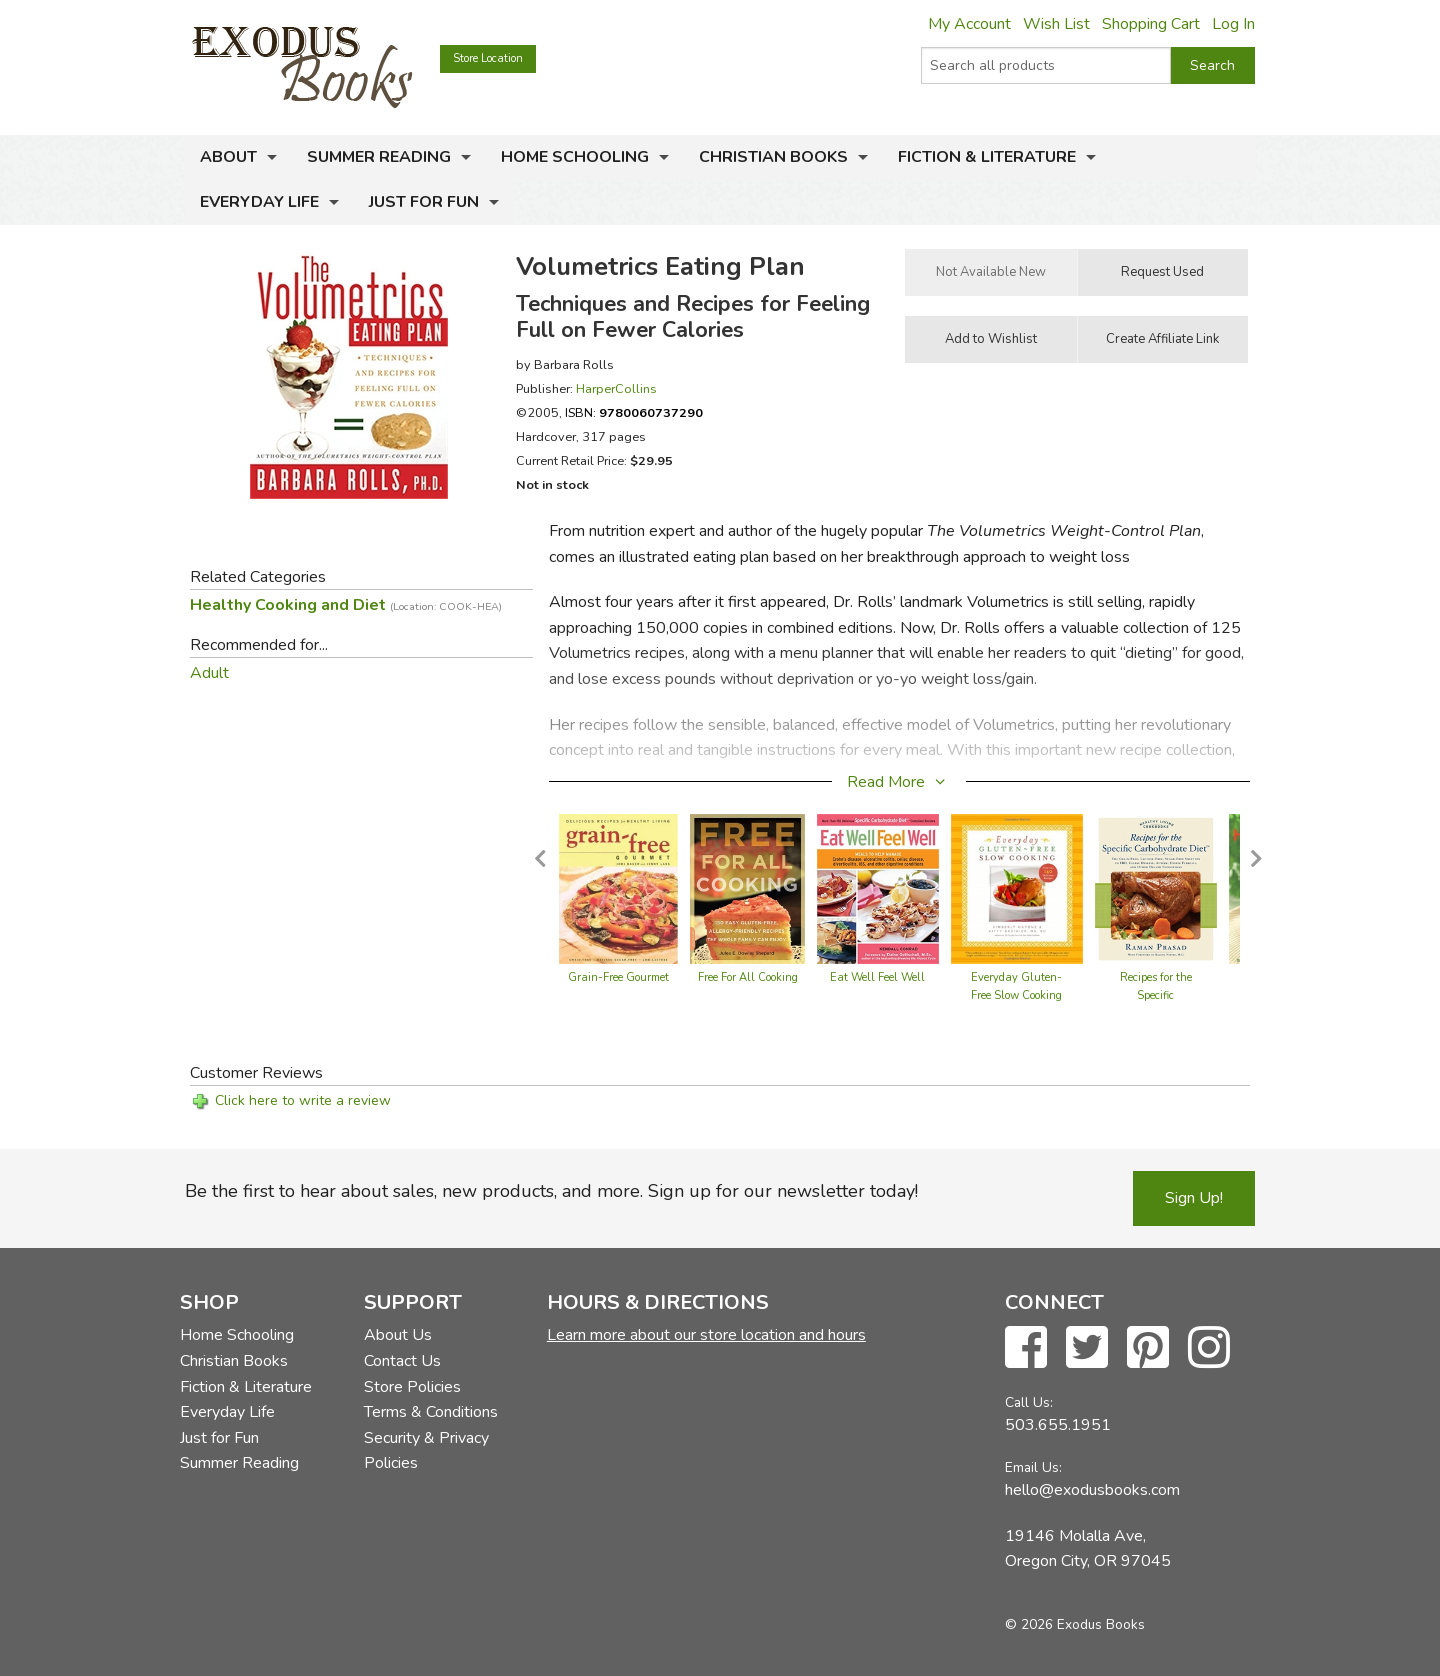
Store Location (488, 58)
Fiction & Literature (987, 157)
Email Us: (1033, 1467)
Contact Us (402, 1361)
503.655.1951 (1058, 1425)
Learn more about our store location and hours (706, 1335)
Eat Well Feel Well (877, 977)
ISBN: (634, 412)
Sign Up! (1194, 1198)
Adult (209, 673)
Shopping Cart (1151, 24)
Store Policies (412, 1387)
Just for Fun (424, 202)
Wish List (1056, 24)
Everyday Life (259, 202)
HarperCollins (616, 388)
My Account (969, 24)
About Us (398, 1335)
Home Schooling (575, 157)
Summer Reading (379, 157)
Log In (1233, 24)
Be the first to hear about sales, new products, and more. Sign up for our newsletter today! (551, 1191)
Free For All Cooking (748, 977)
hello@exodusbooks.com (1092, 1490)
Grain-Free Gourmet (618, 977)
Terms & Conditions (431, 1412)
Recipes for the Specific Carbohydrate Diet (1155, 995)
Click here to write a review (303, 1100)
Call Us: (1029, 1402)
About (228, 157)
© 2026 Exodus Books (1075, 1624)
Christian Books (773, 157)
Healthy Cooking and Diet (346, 605)
